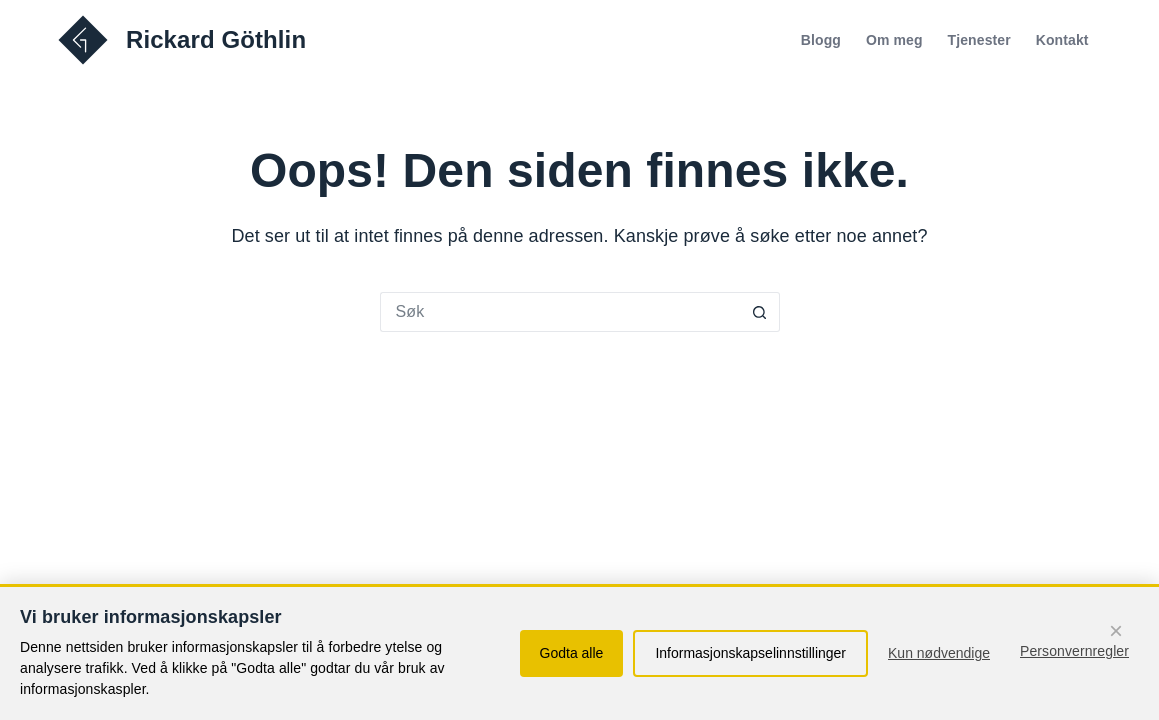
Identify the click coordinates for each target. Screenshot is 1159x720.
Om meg (894, 40)
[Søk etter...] (560, 312)
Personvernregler (1074, 651)
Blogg (821, 40)
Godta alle (572, 653)
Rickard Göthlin (216, 39)
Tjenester (979, 40)
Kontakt (1062, 40)
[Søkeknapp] (760, 312)
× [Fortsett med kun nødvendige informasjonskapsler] (1116, 630)
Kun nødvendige (939, 653)
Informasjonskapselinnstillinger (750, 653)
